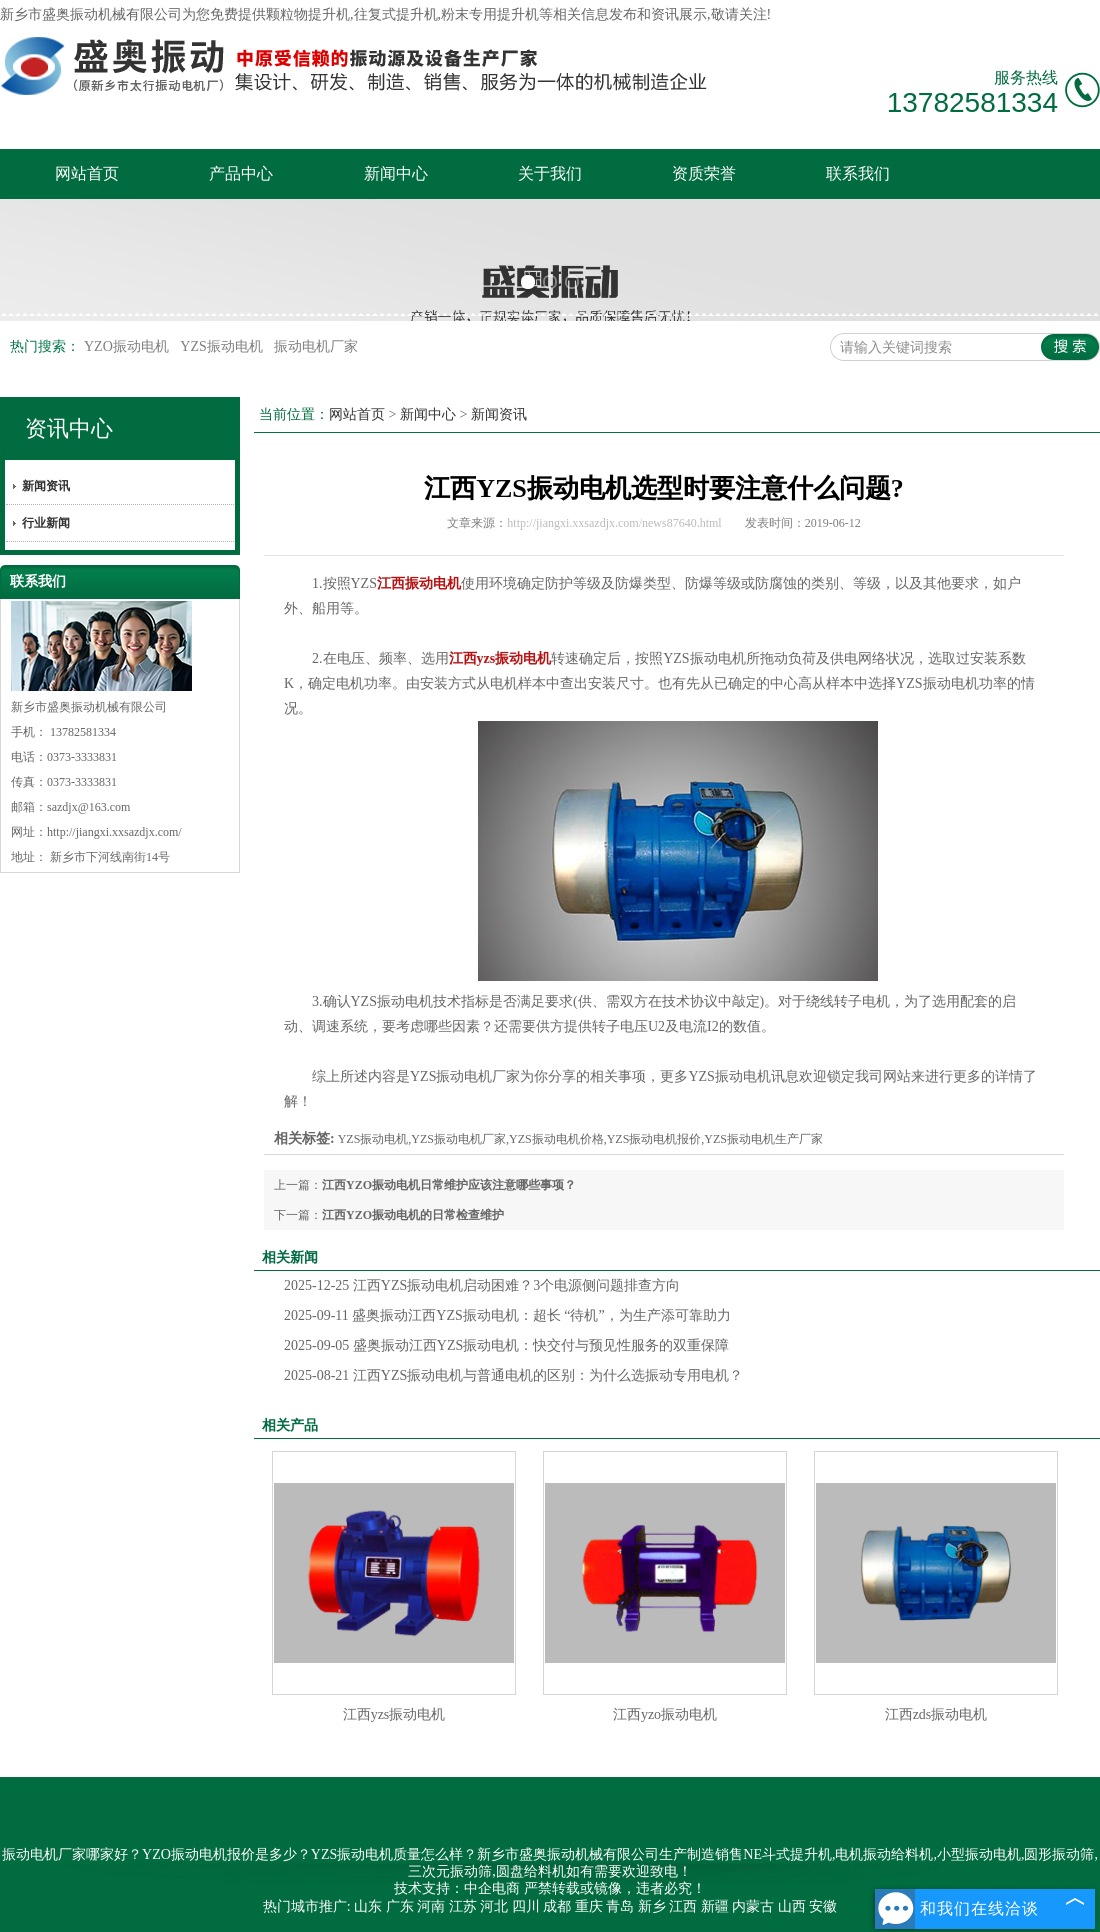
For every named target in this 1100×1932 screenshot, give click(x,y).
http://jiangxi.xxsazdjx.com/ (114, 832)
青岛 (620, 1906)
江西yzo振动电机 (665, 1714)
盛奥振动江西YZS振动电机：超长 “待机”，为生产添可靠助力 (507, 1315)
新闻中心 (396, 173)
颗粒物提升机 (308, 14)
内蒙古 (753, 1906)
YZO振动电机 (128, 346)
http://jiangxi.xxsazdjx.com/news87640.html (614, 523)
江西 (683, 1906)
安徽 (823, 1906)
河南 (431, 1906)
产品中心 (241, 173)
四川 (526, 1906)
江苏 (463, 1906)
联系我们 (858, 173)
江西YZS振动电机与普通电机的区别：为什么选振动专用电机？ (513, 1375)
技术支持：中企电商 (457, 1888)
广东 (400, 1906)
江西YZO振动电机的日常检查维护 (413, 1215)
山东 (368, 1906)
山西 (792, 1906)
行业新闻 (46, 523)
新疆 (715, 1906)
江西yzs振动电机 (394, 1714)
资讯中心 (69, 428)
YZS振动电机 (223, 346)
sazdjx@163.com (88, 807)
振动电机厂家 (316, 346)
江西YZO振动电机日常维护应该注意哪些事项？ (449, 1185)
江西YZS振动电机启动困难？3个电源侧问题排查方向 (482, 1285)
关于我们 (550, 173)
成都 (557, 1906)
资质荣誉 (704, 173)
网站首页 (87, 173)
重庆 (589, 1906)
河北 (494, 1906)
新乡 (652, 1906)
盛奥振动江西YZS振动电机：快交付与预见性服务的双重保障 (506, 1345)
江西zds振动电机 (936, 1714)
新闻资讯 (46, 486)
